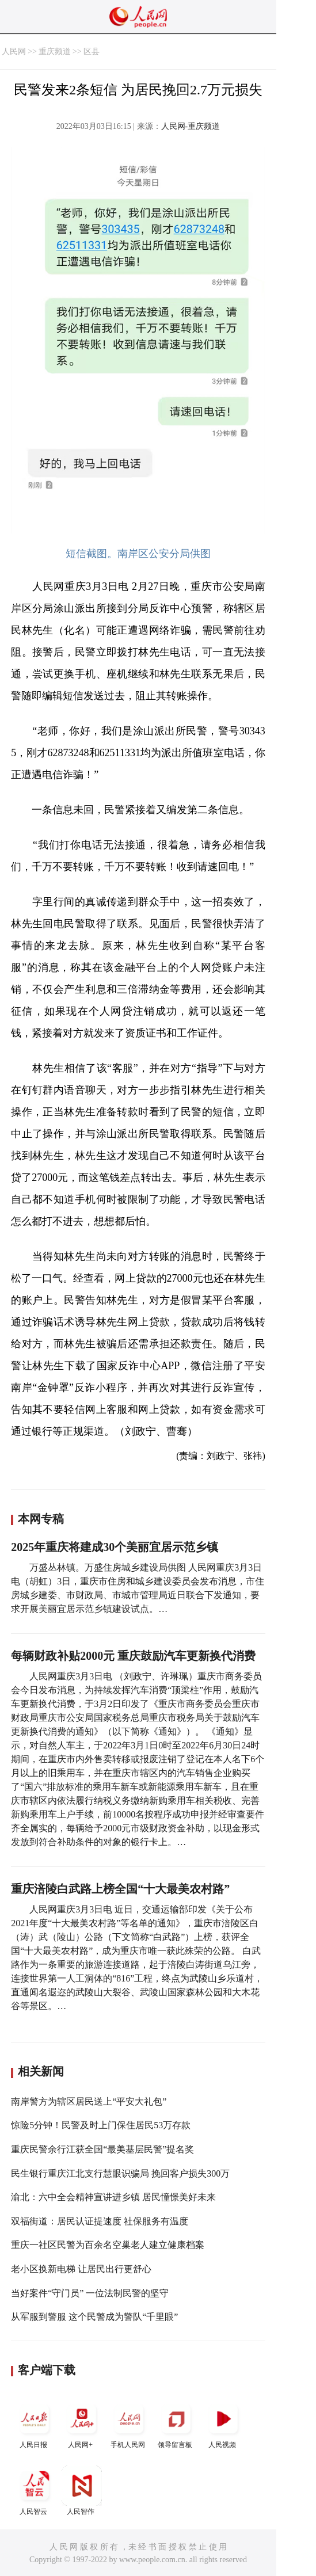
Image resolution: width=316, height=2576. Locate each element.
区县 (91, 51)
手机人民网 (129, 2424)
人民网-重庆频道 (190, 126)
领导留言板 (176, 2424)
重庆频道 (55, 51)
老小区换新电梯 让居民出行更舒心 (81, 2269)
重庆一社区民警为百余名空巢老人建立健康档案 (107, 2245)
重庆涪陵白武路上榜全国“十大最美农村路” (120, 1889)
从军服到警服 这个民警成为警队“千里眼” (94, 2317)
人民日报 (34, 2424)
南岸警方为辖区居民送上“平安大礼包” (88, 2101)
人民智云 (34, 2491)
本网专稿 (41, 1518)
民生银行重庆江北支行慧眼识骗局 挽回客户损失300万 (120, 2173)
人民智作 (82, 2491)
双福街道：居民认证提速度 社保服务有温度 (99, 2221)
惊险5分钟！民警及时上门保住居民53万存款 (101, 2125)
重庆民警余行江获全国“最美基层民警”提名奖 (102, 2149)
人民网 (14, 51)
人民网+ (82, 2424)
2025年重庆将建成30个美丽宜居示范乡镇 (114, 1547)
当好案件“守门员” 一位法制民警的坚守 (90, 2293)
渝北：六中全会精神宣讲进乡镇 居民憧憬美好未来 (113, 2197)
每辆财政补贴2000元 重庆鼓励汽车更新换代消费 (133, 1655)
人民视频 (223, 2424)
